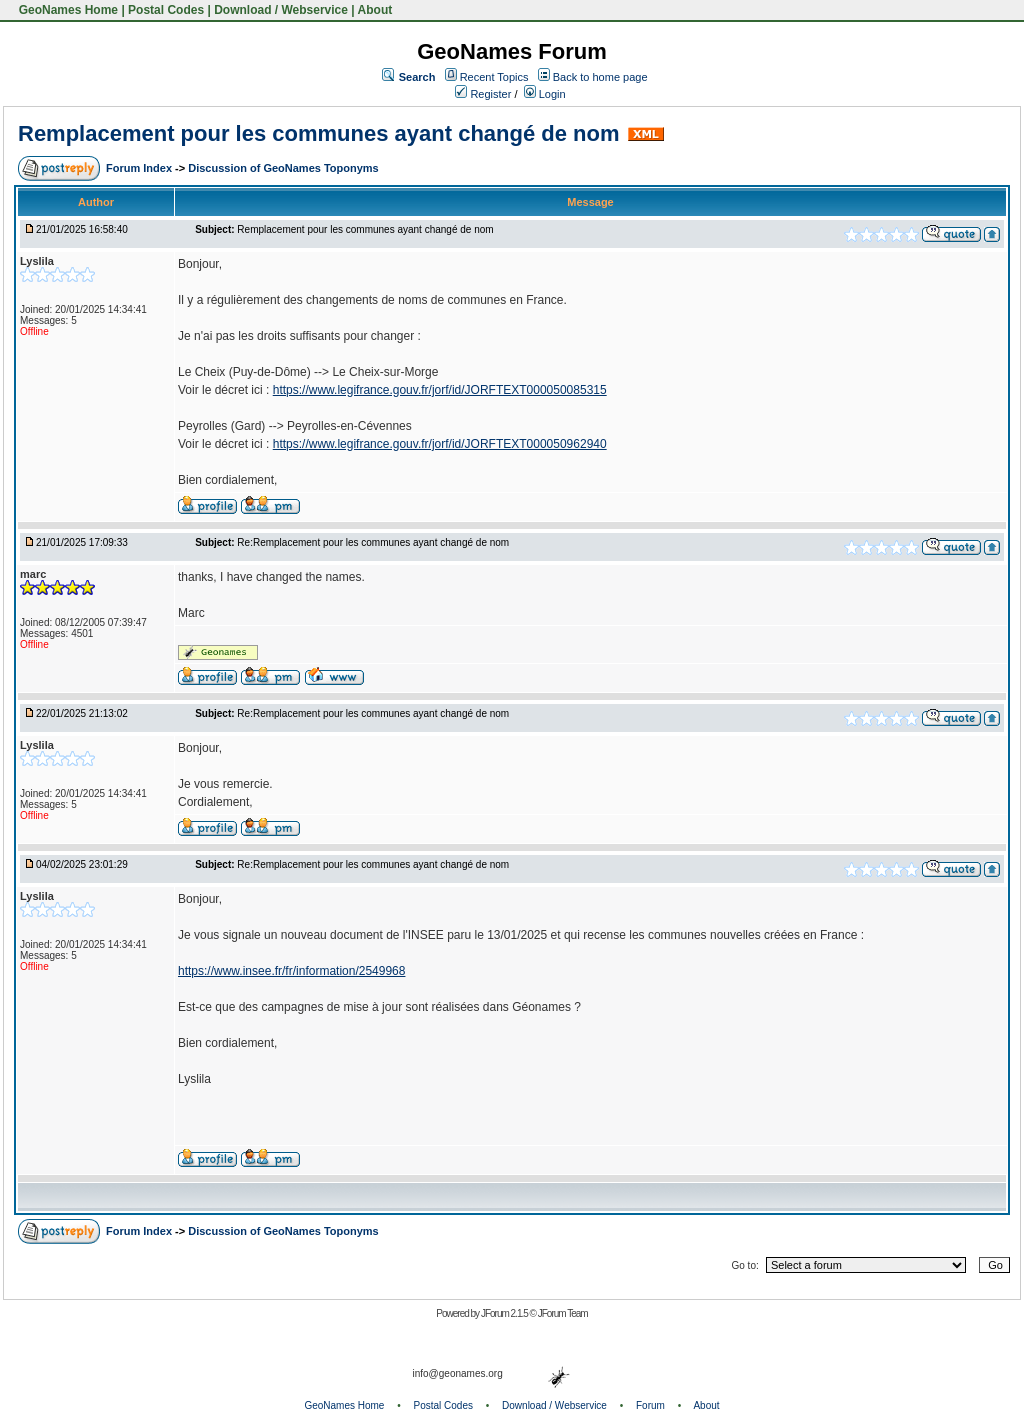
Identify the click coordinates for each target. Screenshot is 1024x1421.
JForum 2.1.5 (505, 1313)
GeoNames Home (66, 10)
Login (545, 94)
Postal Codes (166, 10)
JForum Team (563, 1313)
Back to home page (600, 77)
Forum (650, 1405)
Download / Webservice (281, 10)
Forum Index (140, 168)
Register (483, 94)
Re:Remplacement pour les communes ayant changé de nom (373, 542)
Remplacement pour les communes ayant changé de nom (319, 133)
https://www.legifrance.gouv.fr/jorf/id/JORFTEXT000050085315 (440, 390)
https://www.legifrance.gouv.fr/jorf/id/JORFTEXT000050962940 (440, 444)
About (375, 10)
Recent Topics (494, 77)
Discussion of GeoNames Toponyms (283, 168)
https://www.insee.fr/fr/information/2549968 (291, 971)
